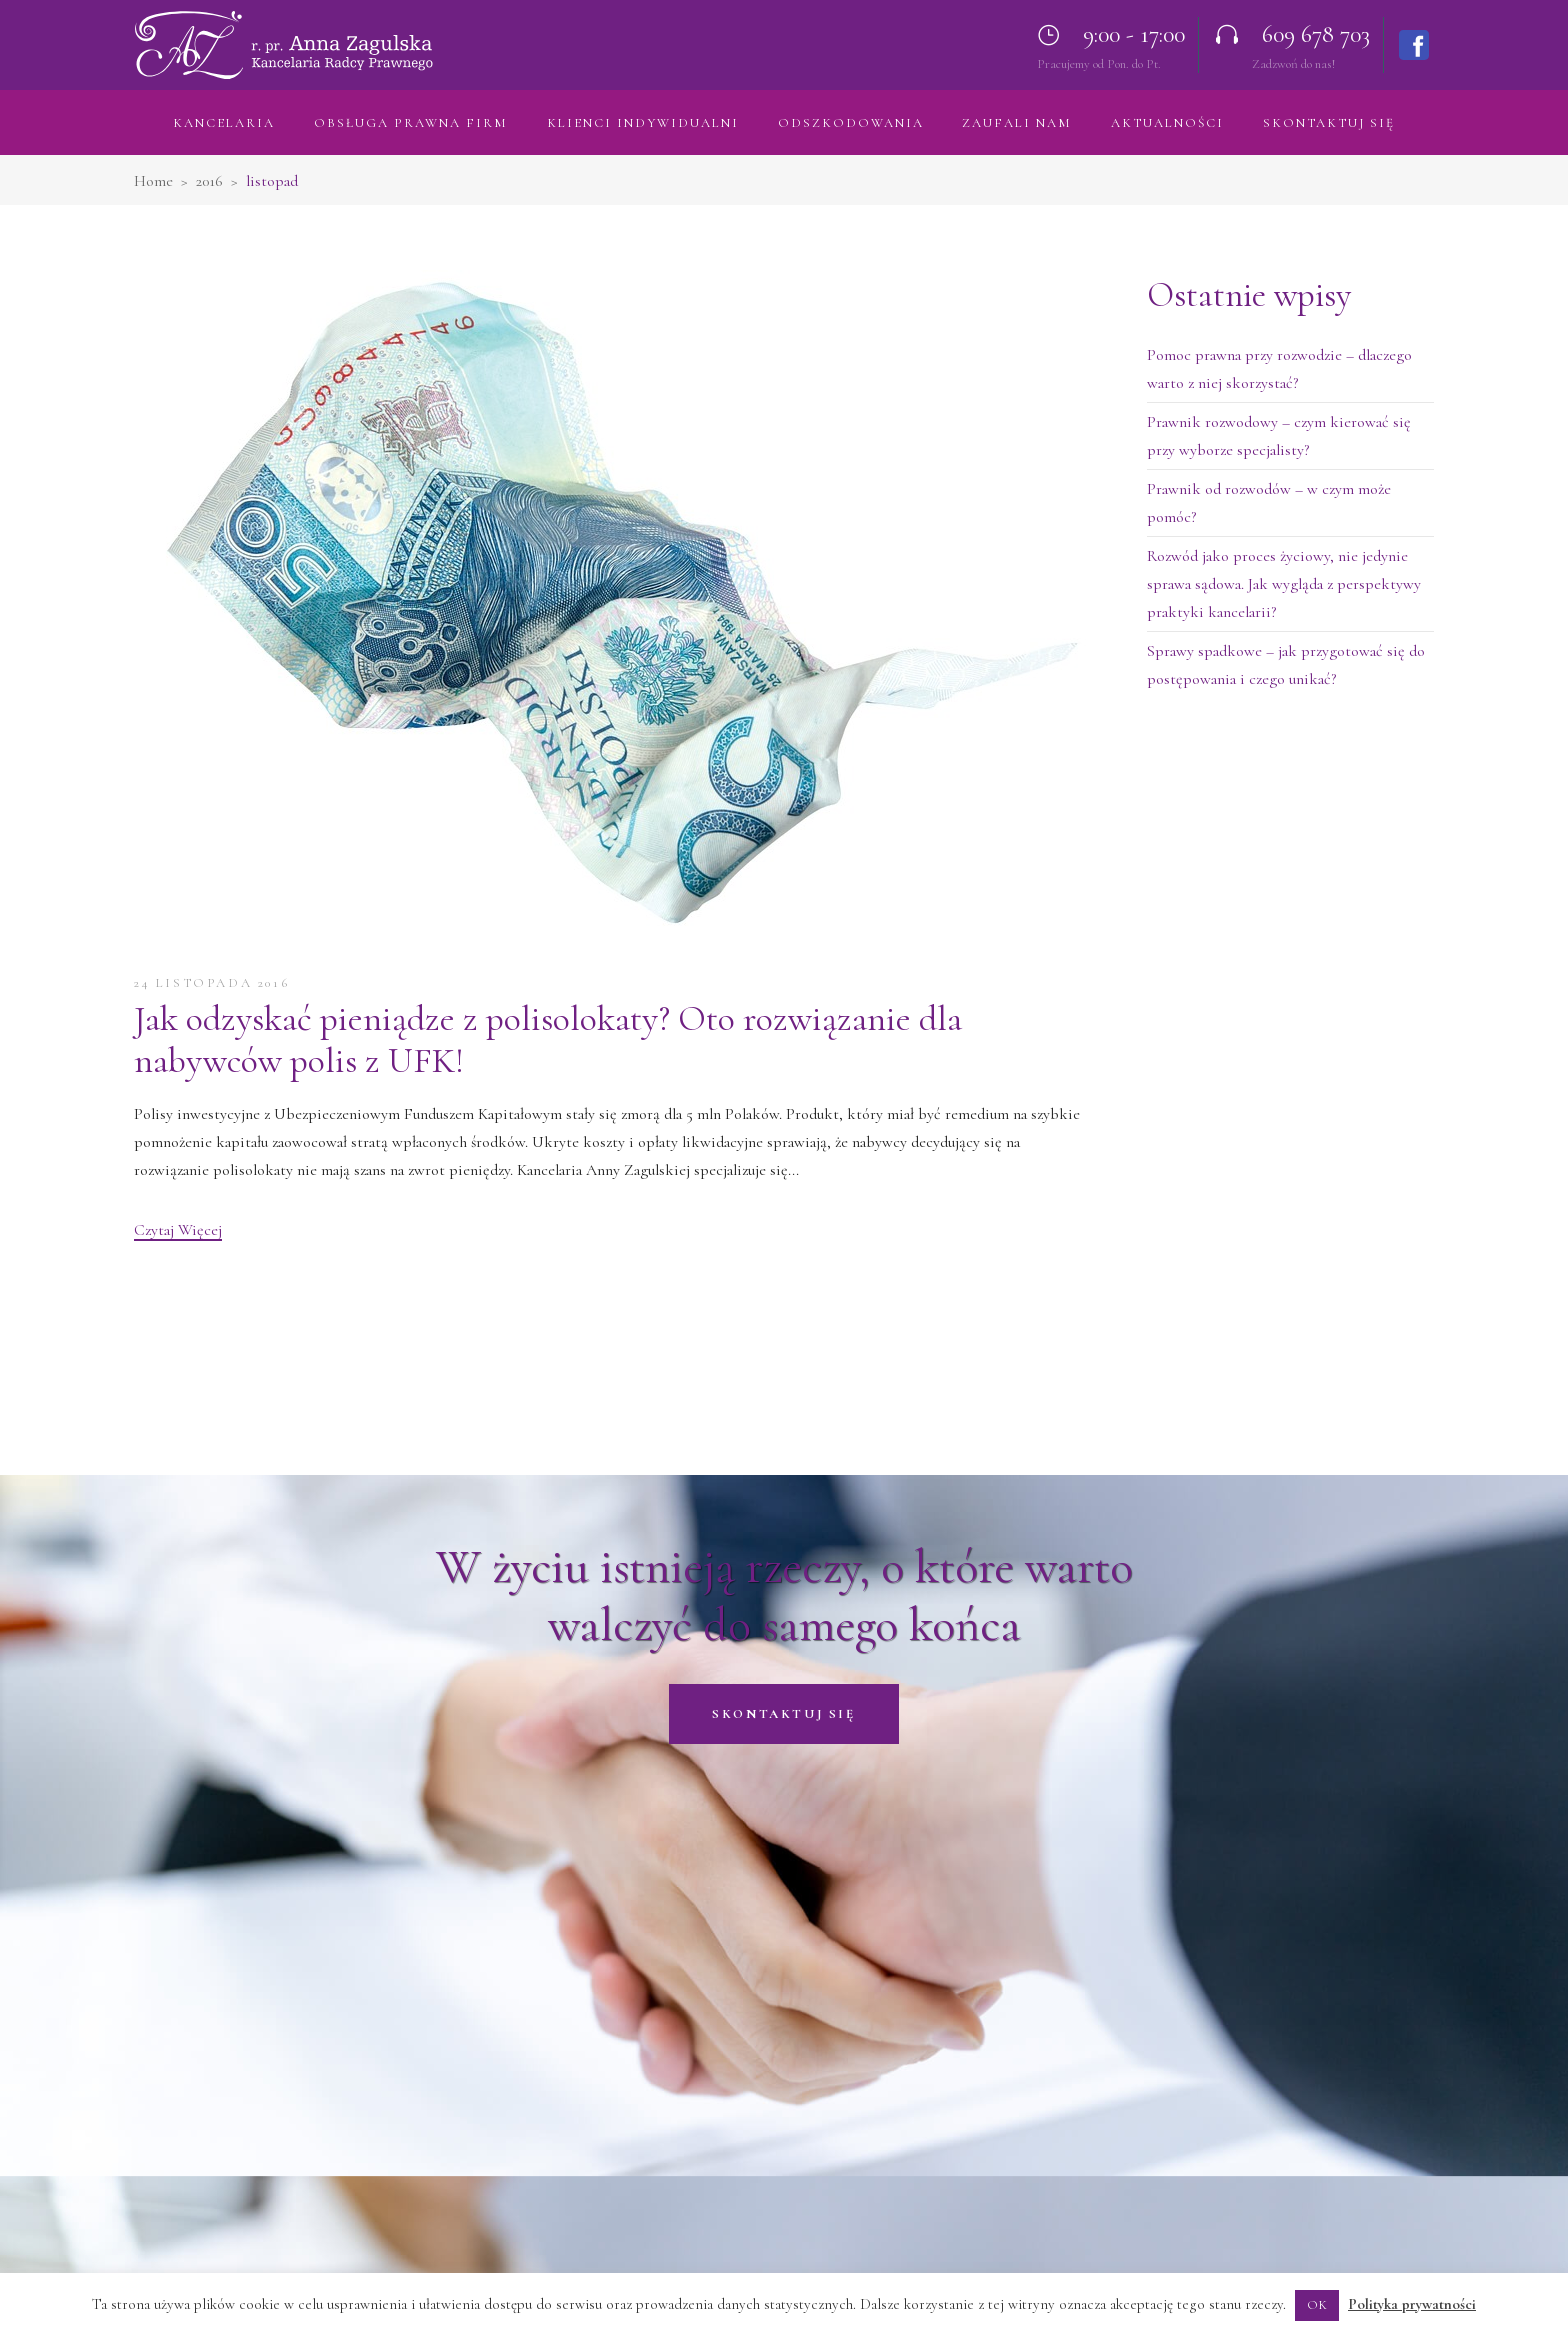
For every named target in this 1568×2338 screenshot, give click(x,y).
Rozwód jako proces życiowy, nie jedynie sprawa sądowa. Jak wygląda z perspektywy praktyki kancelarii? (1284, 584)
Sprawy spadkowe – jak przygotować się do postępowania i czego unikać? (1286, 665)
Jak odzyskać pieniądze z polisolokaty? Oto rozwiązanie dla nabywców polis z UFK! (548, 1039)
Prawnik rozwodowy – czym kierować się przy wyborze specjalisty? (1279, 436)
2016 (209, 181)
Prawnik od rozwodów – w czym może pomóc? (1269, 503)
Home (153, 181)
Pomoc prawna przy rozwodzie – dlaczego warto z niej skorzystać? (1279, 369)
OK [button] (1317, 2305)
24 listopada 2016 (211, 983)
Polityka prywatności (1412, 2304)
